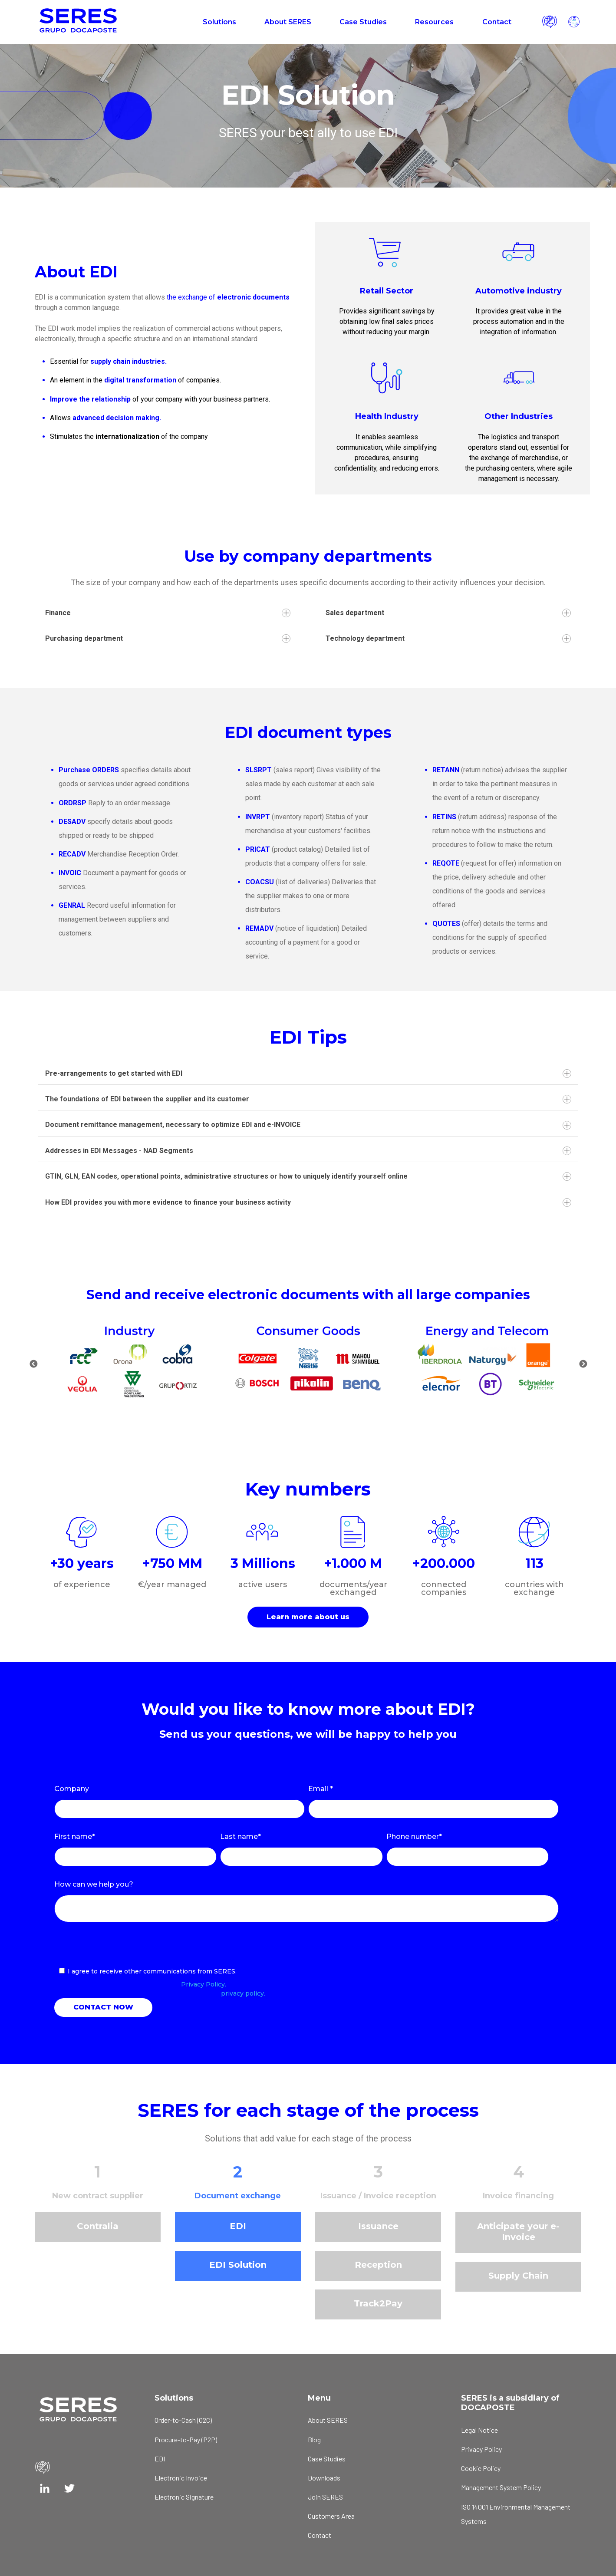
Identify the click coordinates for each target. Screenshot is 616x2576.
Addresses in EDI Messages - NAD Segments (308, 1150)
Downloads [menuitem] (324, 2478)
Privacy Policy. (203, 1984)
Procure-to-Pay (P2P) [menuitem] (186, 2439)
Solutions (219, 22)
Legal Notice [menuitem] (479, 2430)
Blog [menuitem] (314, 2439)
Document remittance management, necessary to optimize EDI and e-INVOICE (308, 1124)
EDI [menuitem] (160, 2458)
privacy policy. (243, 1993)
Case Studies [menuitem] (327, 2458)
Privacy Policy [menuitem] (481, 2449)
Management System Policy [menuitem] (501, 2487)
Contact (496, 22)
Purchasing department (168, 638)
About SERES (287, 22)
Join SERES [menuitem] (325, 2497)
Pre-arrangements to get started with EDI (308, 1073)
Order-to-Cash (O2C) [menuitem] (183, 2420)
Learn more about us (308, 1617)
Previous (33, 1364)
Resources (434, 22)
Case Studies (363, 22)
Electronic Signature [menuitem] (184, 2497)
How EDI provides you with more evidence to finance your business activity (308, 1202)
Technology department (448, 638)
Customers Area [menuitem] (331, 2516)
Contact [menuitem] (319, 2535)
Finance (168, 613)
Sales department (448, 613)
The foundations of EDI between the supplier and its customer (308, 1099)
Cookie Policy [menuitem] (481, 2468)
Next (583, 1364)
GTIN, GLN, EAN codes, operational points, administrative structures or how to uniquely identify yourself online (308, 1176)
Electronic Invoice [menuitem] (181, 2478)
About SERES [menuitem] (328, 2420)
